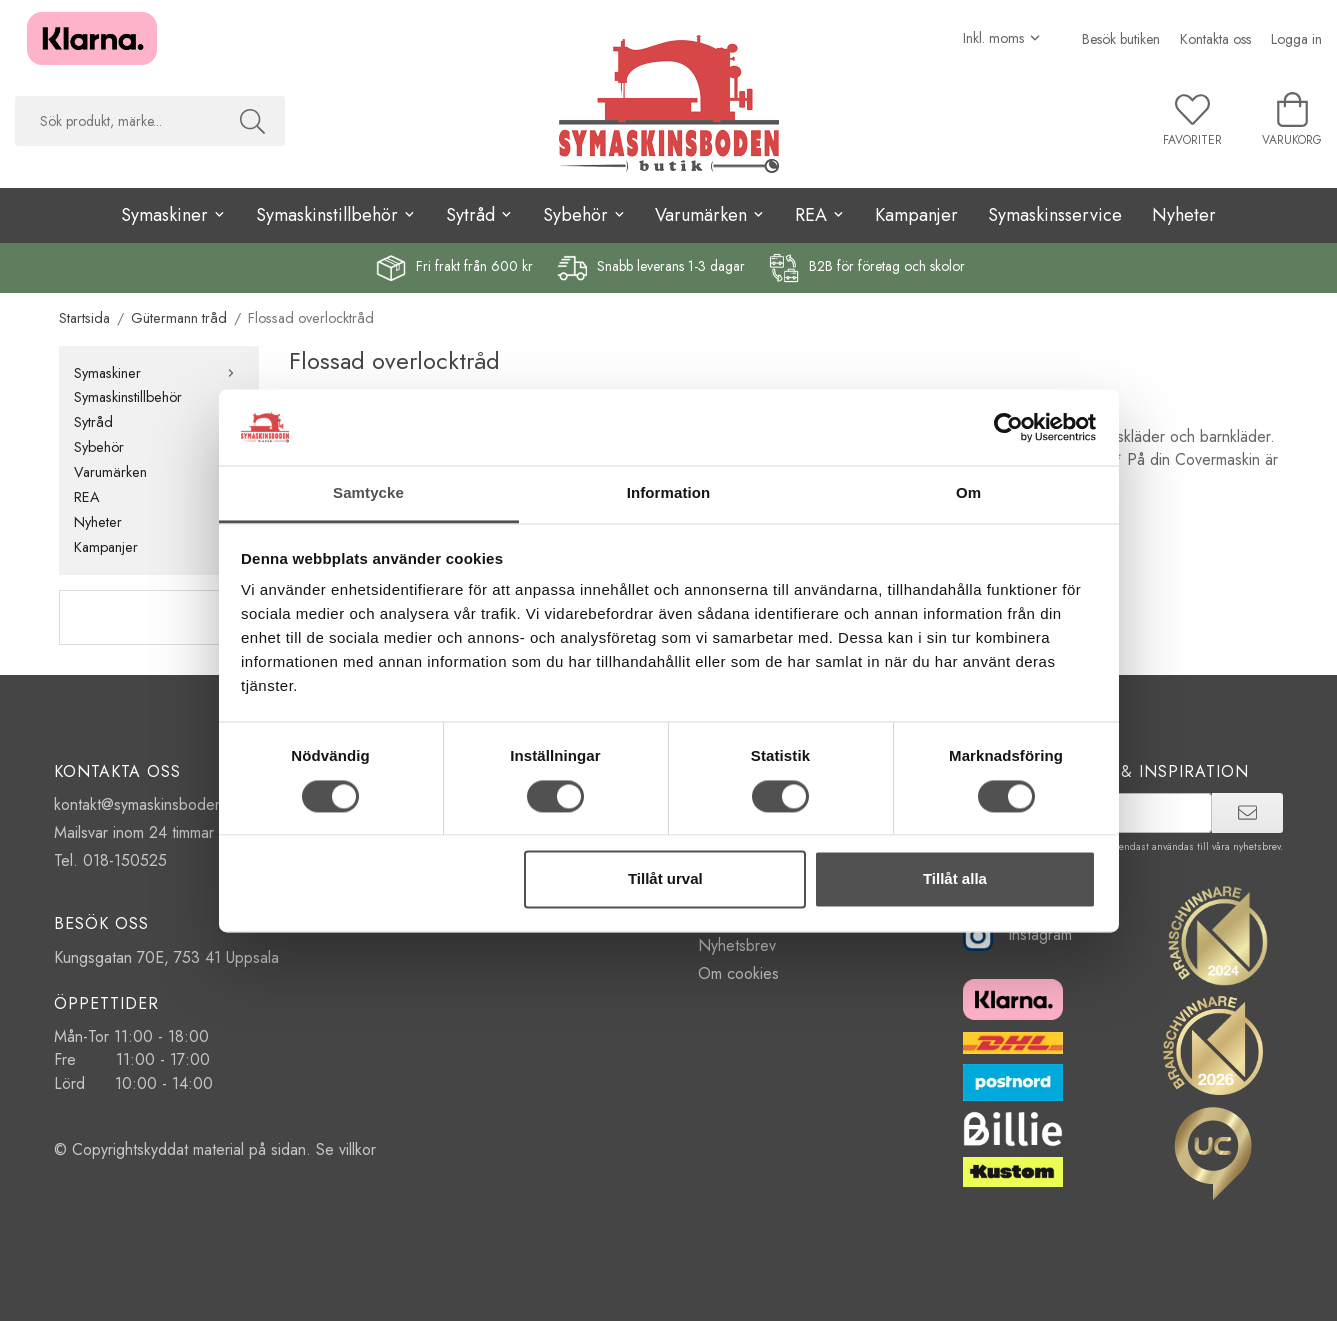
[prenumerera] (1247, 813)
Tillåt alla (955, 879)
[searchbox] (117, 121)
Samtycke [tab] (368, 493)
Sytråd (159, 422)
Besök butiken (1121, 39)
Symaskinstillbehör (159, 397)
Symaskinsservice (1055, 215)
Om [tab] (968, 493)
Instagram (1017, 934)
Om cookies (738, 973)
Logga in (1296, 39)
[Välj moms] (1002, 38)
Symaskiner (159, 373)
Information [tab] (669, 493)
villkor (357, 1149)
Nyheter (1184, 215)
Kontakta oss (1215, 39)
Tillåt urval (665, 879)
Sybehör (159, 447)
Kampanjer (916, 215)
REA (159, 497)
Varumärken (159, 472)
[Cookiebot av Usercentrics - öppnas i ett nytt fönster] (1008, 427)
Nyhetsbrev (737, 945)
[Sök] (252, 121)
